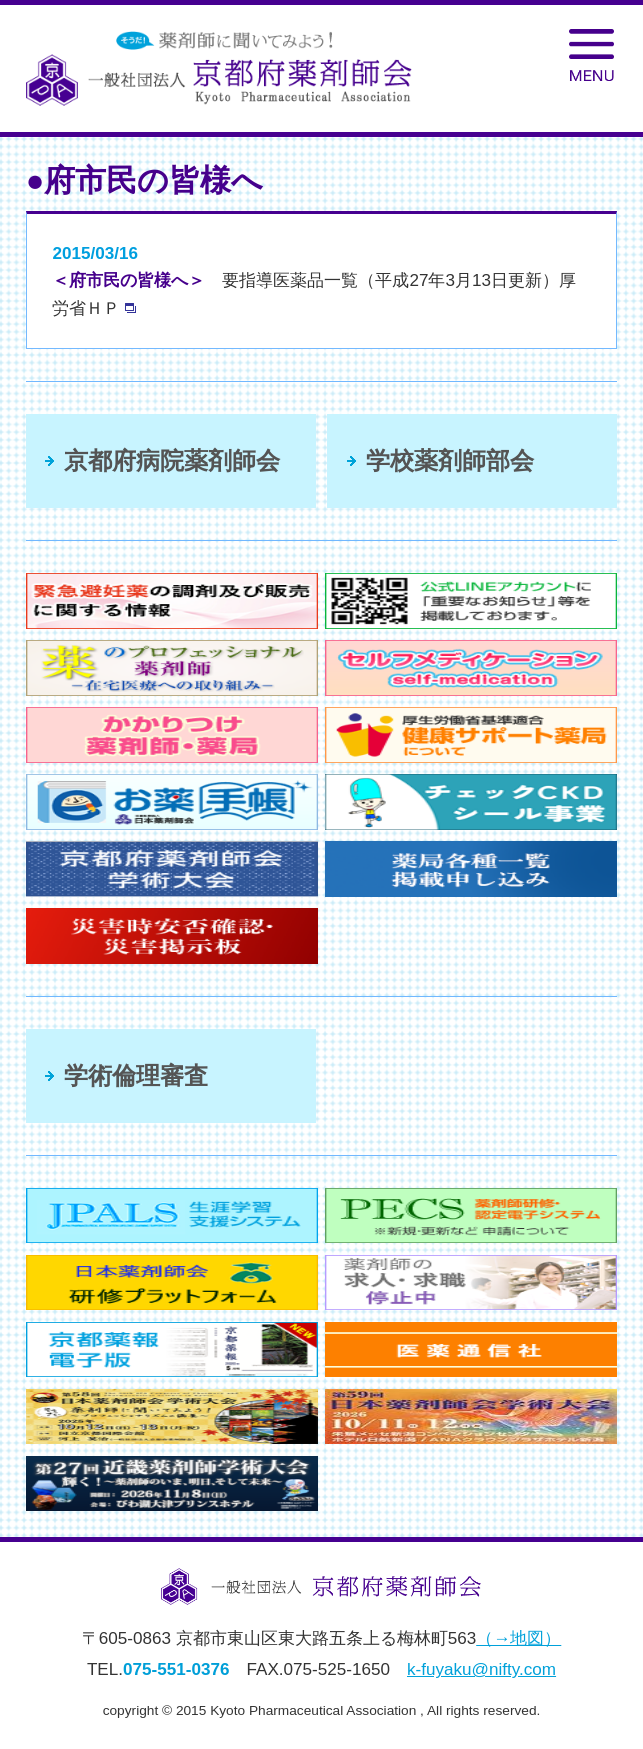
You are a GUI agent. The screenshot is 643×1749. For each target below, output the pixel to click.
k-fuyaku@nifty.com (481, 1669)
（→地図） (518, 1638)
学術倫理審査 (136, 1075)
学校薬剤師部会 (450, 460)
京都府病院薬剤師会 (172, 460)
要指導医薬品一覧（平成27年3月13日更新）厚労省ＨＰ (314, 294)
